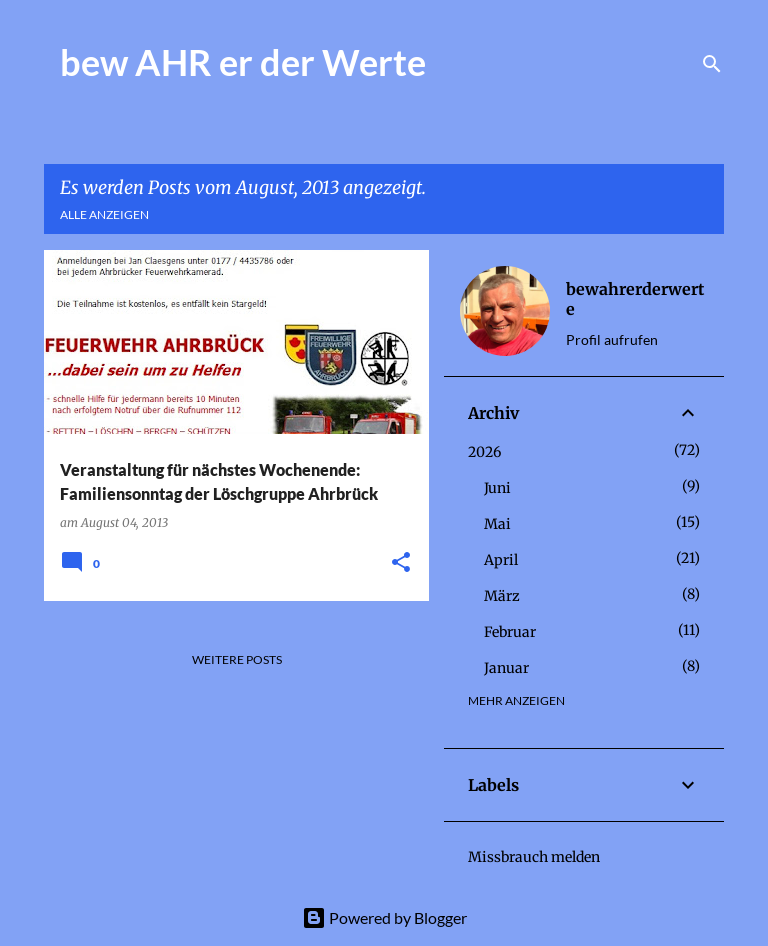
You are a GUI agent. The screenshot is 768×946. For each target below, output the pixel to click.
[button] (401, 563)
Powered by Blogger (384, 917)
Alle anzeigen (104, 214)
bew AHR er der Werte (243, 62)
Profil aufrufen (612, 339)
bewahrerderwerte (635, 299)
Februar (510, 632)
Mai (497, 524)
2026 (484, 452)
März (502, 596)
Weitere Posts (237, 659)
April (501, 560)
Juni (497, 488)
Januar (506, 668)
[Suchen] (712, 64)
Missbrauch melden (534, 857)
